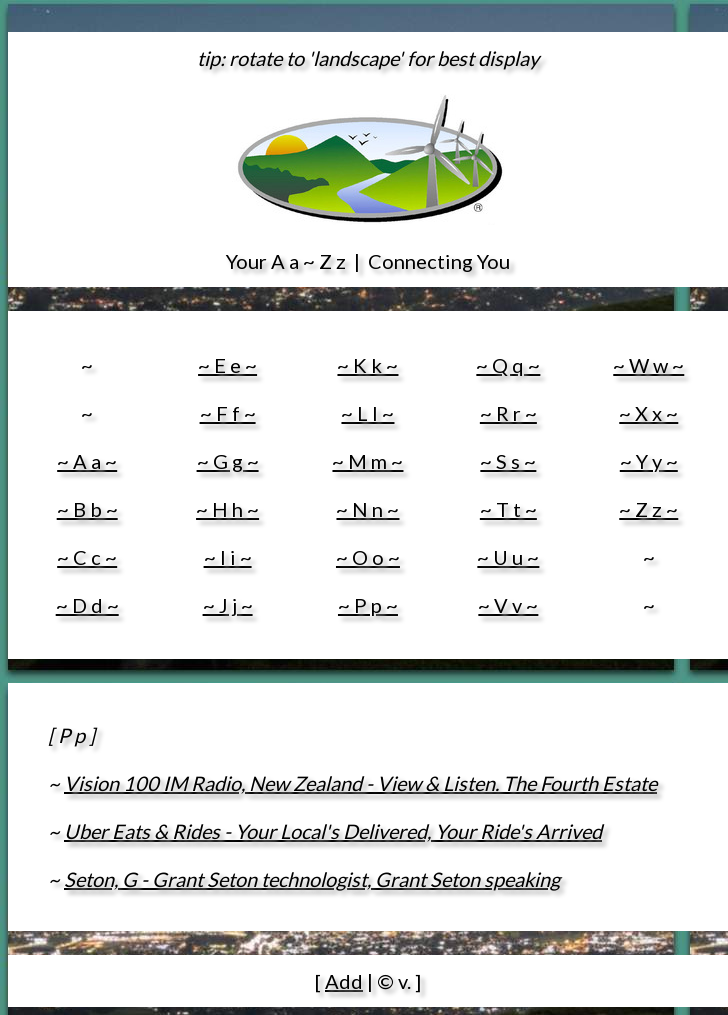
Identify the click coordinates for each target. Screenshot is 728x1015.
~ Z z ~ (648, 509)
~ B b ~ (87, 509)
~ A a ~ (87, 461)
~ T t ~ (508, 509)
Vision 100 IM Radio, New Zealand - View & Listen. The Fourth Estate (360, 783)
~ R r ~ (508, 413)
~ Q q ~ (508, 365)
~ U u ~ (508, 557)
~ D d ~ (87, 605)
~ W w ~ (648, 365)
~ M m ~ (367, 461)
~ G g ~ (228, 461)
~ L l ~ (367, 413)
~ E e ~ (227, 365)
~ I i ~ (228, 557)
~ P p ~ (368, 605)
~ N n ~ (367, 509)
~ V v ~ (508, 605)
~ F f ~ (228, 413)
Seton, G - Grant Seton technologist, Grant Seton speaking (312, 879)
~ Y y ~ (649, 461)
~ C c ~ (87, 557)
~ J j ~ (228, 605)
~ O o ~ (368, 557)
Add (344, 981)
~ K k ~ (367, 365)
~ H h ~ (227, 509)
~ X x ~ (648, 413)
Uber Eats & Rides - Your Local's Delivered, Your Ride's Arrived (333, 831)
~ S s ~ (508, 461)
